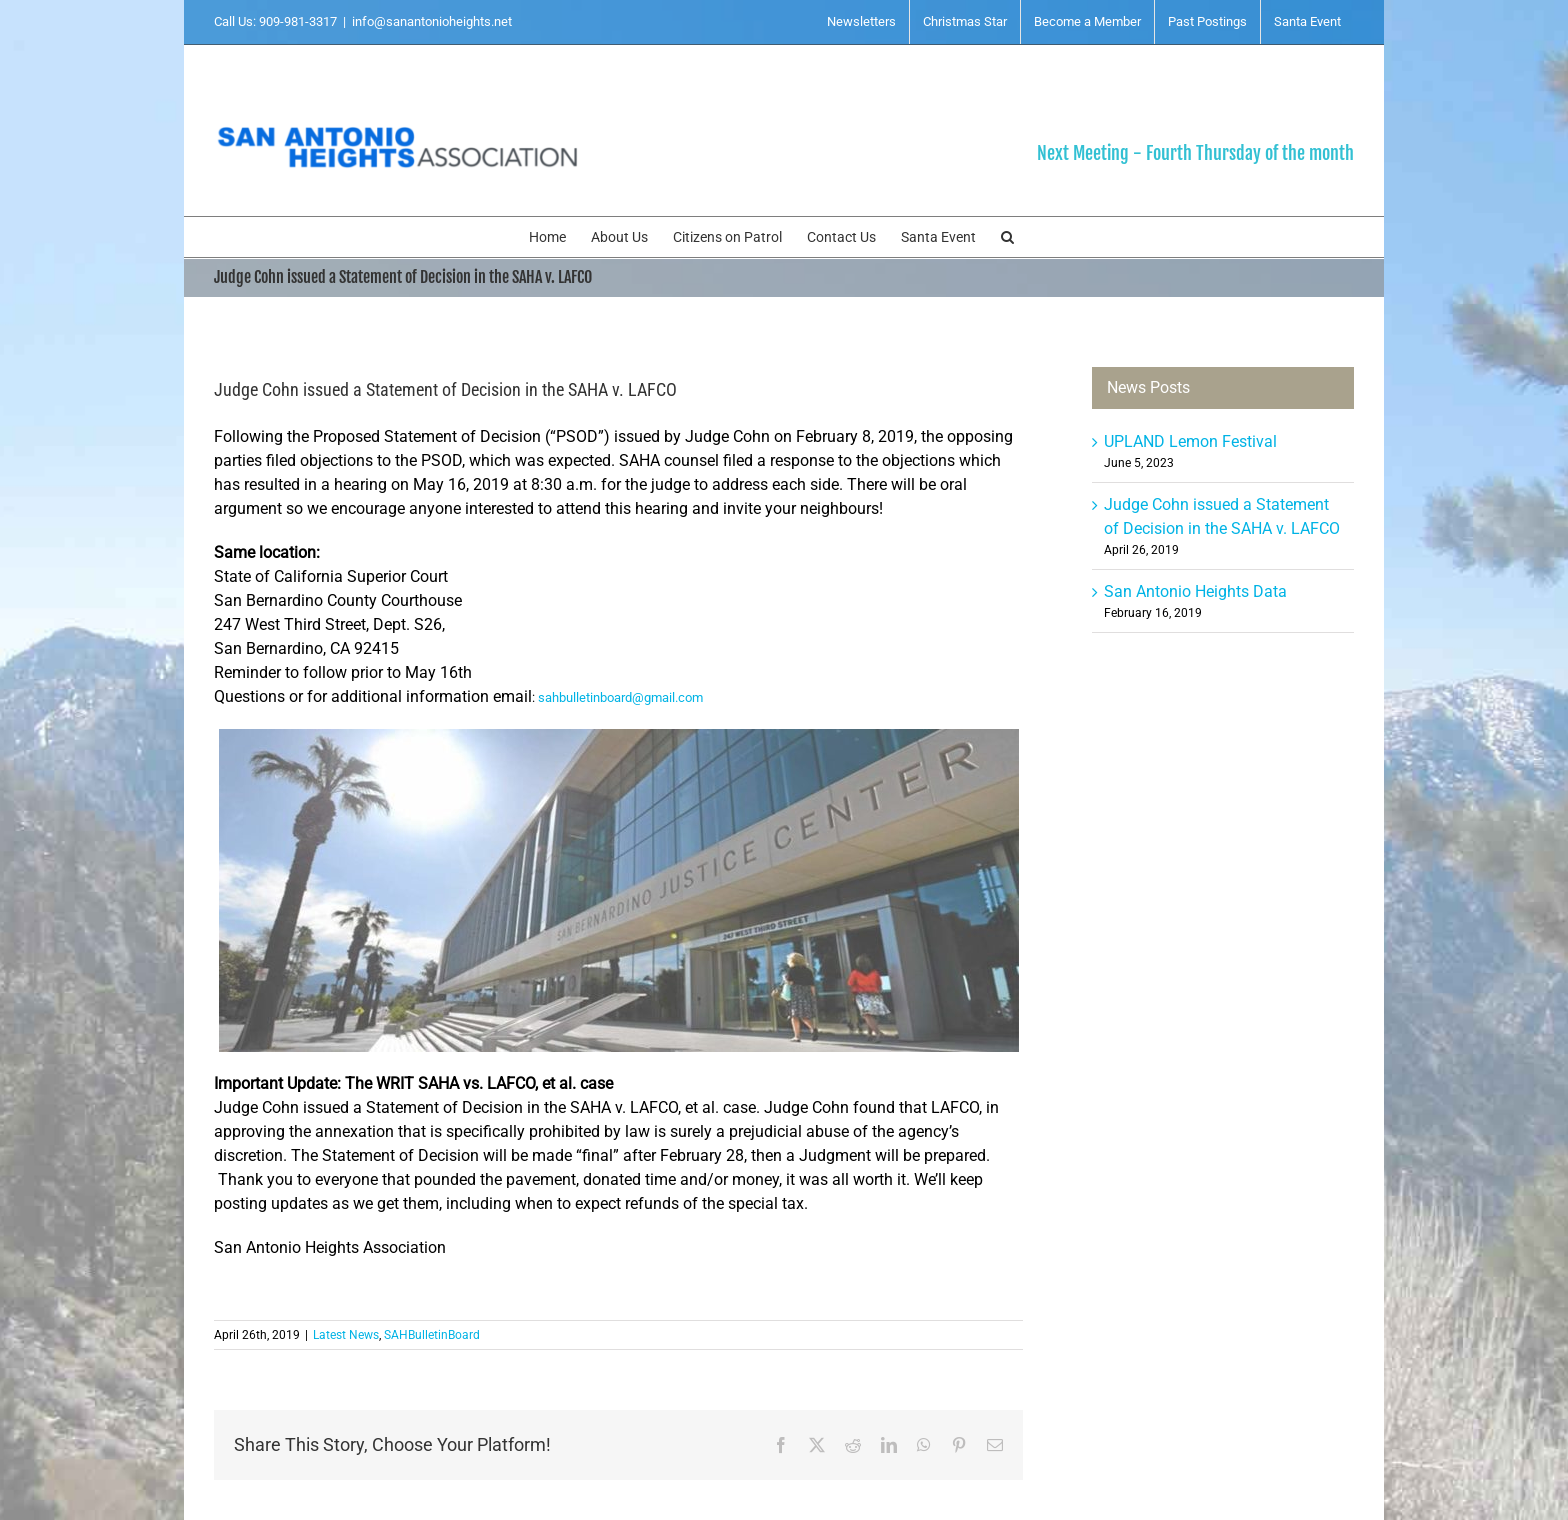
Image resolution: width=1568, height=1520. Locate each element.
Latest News (346, 1335)
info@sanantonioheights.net (432, 21)
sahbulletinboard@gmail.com (620, 697)
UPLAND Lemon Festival (1190, 441)
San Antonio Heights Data (1195, 591)
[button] (1007, 237)
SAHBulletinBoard (432, 1335)
